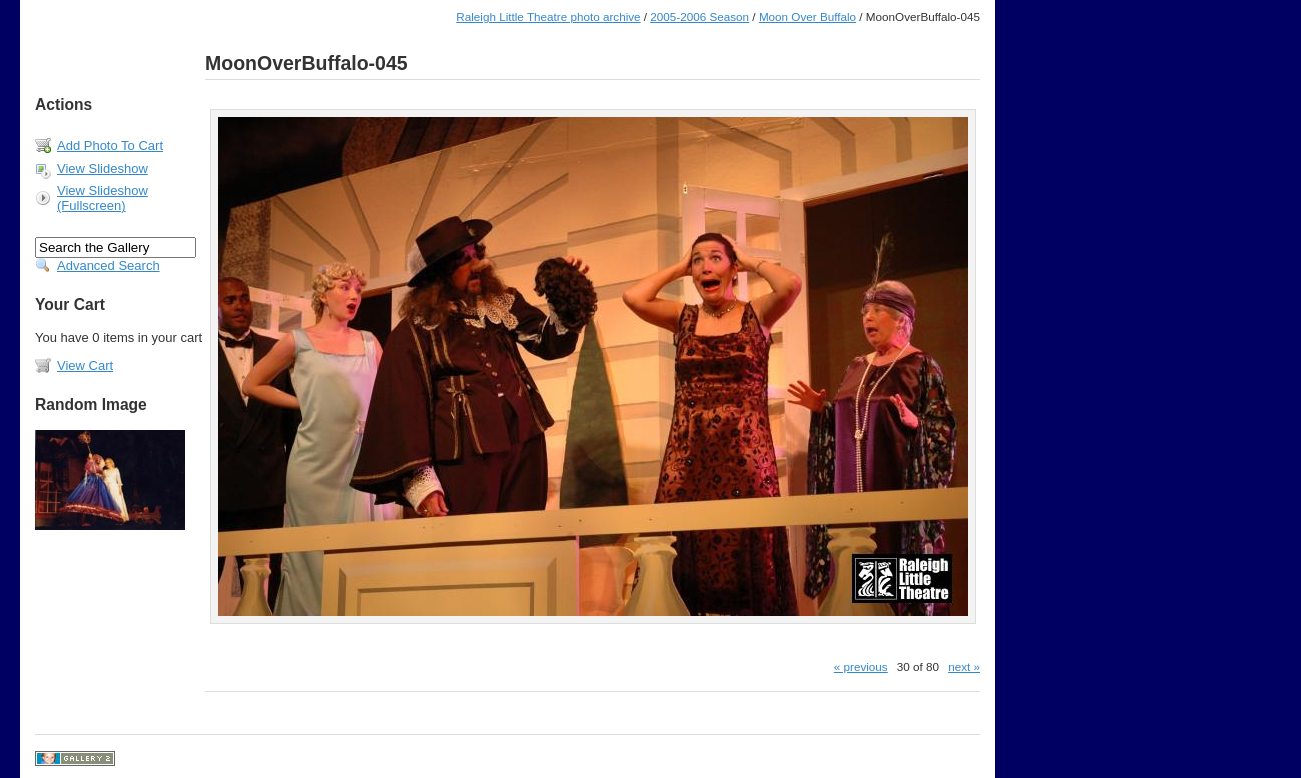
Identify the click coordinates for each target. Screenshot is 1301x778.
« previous (861, 666)
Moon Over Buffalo (807, 16)
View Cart (85, 365)
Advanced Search (108, 265)
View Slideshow (102, 168)
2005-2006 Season (699, 16)
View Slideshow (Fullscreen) (102, 198)
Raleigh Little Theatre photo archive (548, 16)
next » (964, 666)
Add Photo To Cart (110, 145)
